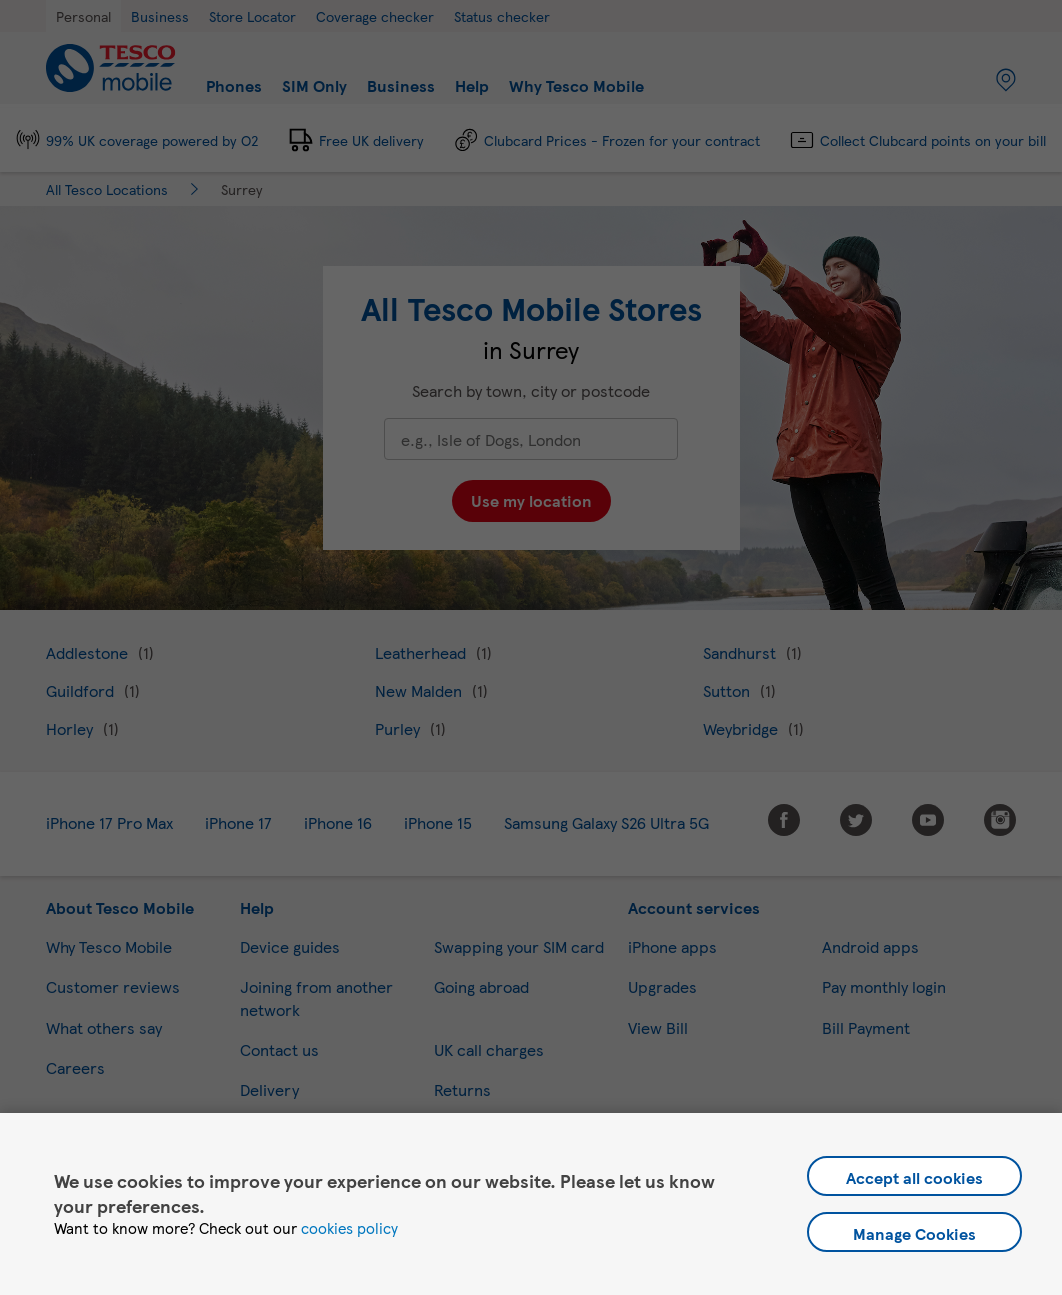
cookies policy (349, 1228)
